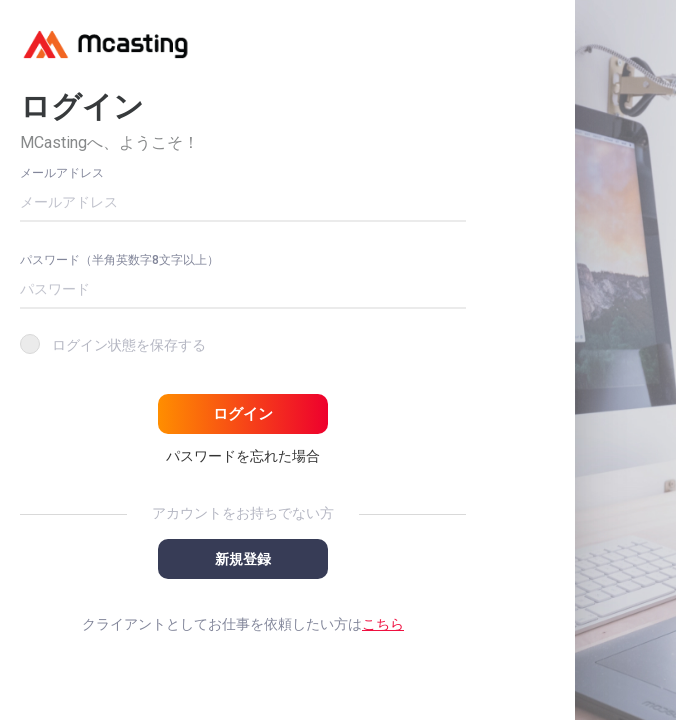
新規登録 (243, 559)
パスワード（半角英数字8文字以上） (119, 260)
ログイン (243, 414)
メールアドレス (62, 173)
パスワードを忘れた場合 (243, 456)
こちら (383, 624)
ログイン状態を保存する (129, 345)
